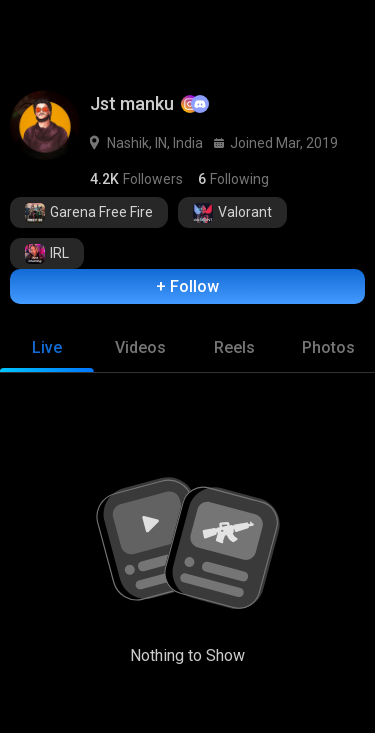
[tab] (47, 348)
